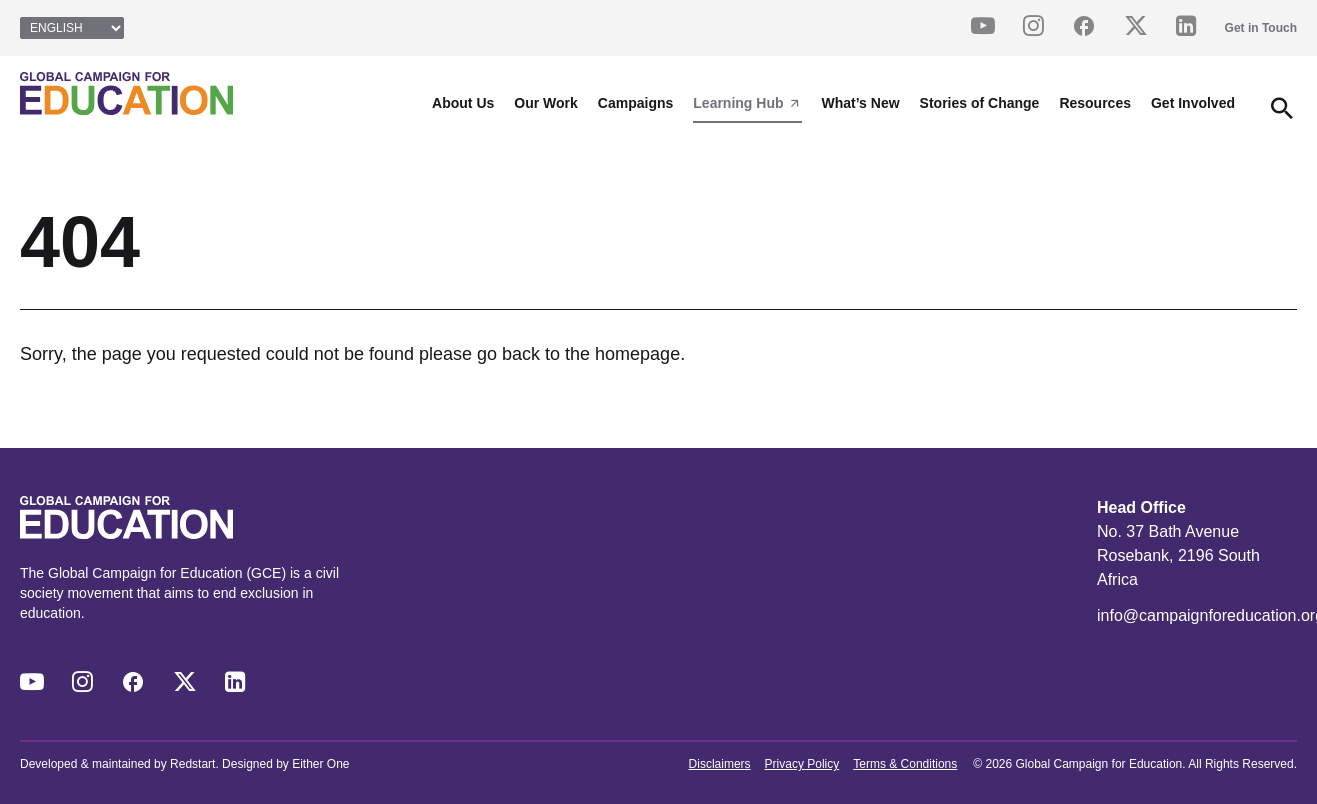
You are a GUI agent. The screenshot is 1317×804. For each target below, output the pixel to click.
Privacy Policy (802, 764)
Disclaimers (720, 764)
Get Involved (1193, 103)
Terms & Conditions (905, 764)
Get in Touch (1261, 28)
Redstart (192, 764)
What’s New (861, 103)
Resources (1095, 103)
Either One (320, 764)
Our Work (546, 103)
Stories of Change (980, 103)
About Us (463, 103)
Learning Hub (747, 103)
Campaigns (635, 103)
